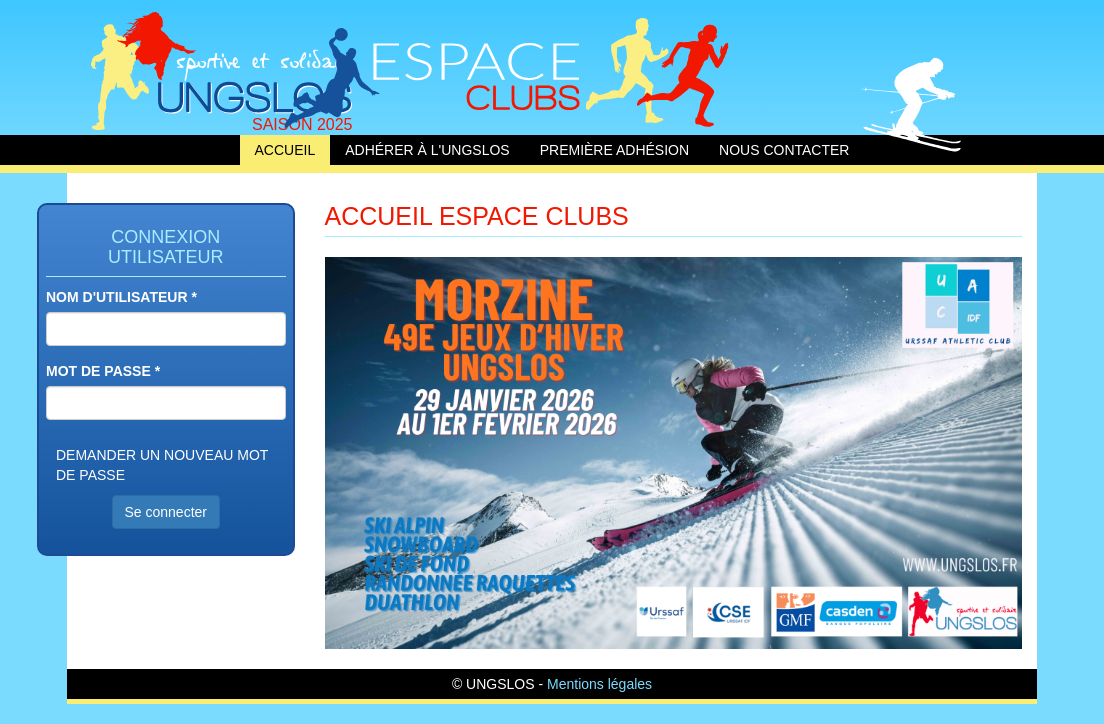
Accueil (222, 67)
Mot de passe (103, 371)
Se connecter (166, 512)
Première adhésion (614, 150)
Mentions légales (599, 684)
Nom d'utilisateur (121, 297)
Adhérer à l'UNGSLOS (427, 150)
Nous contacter (784, 150)
